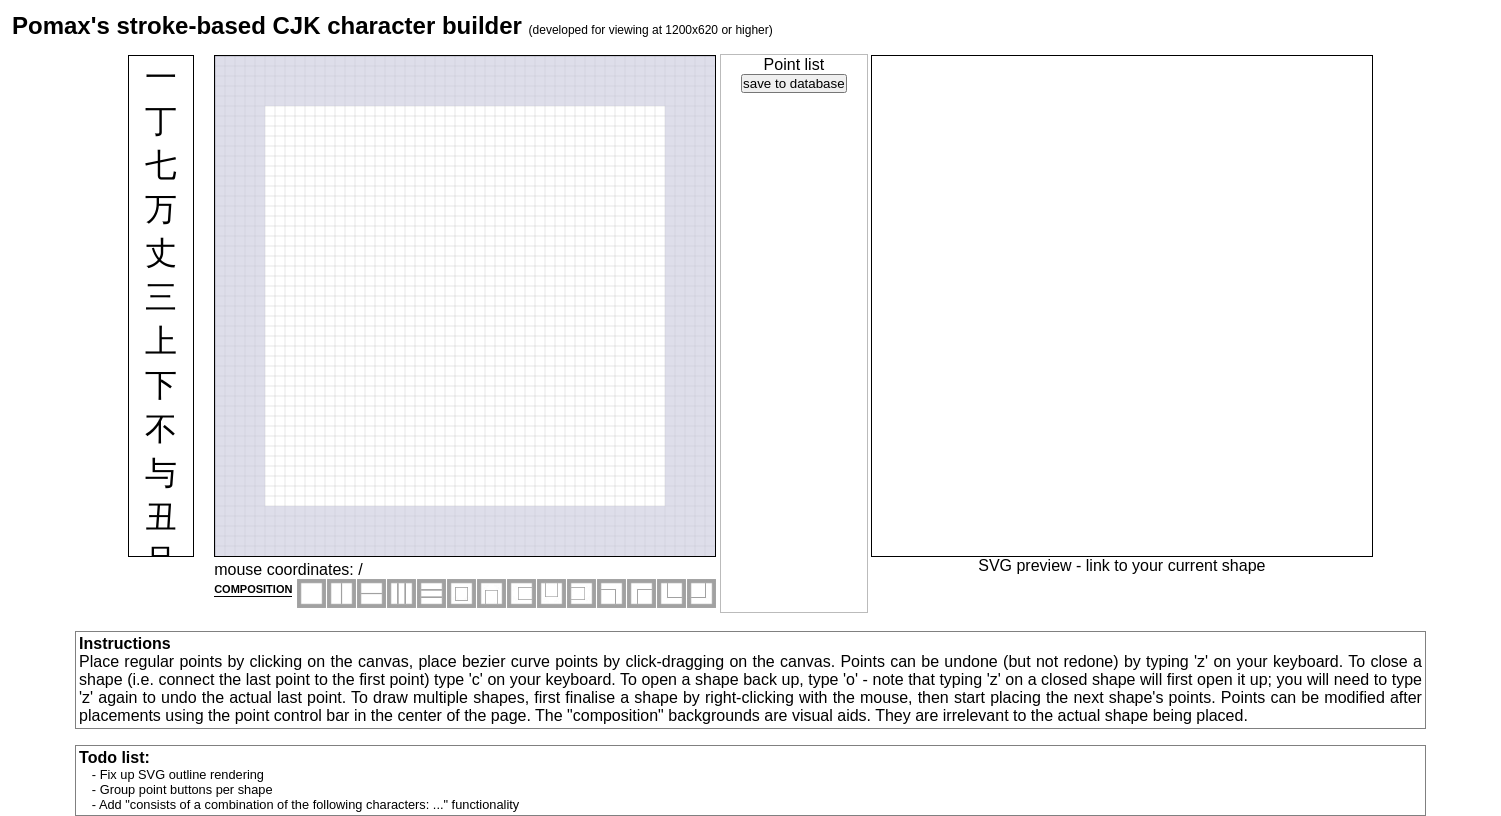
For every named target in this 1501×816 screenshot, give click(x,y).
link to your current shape (1176, 565)
